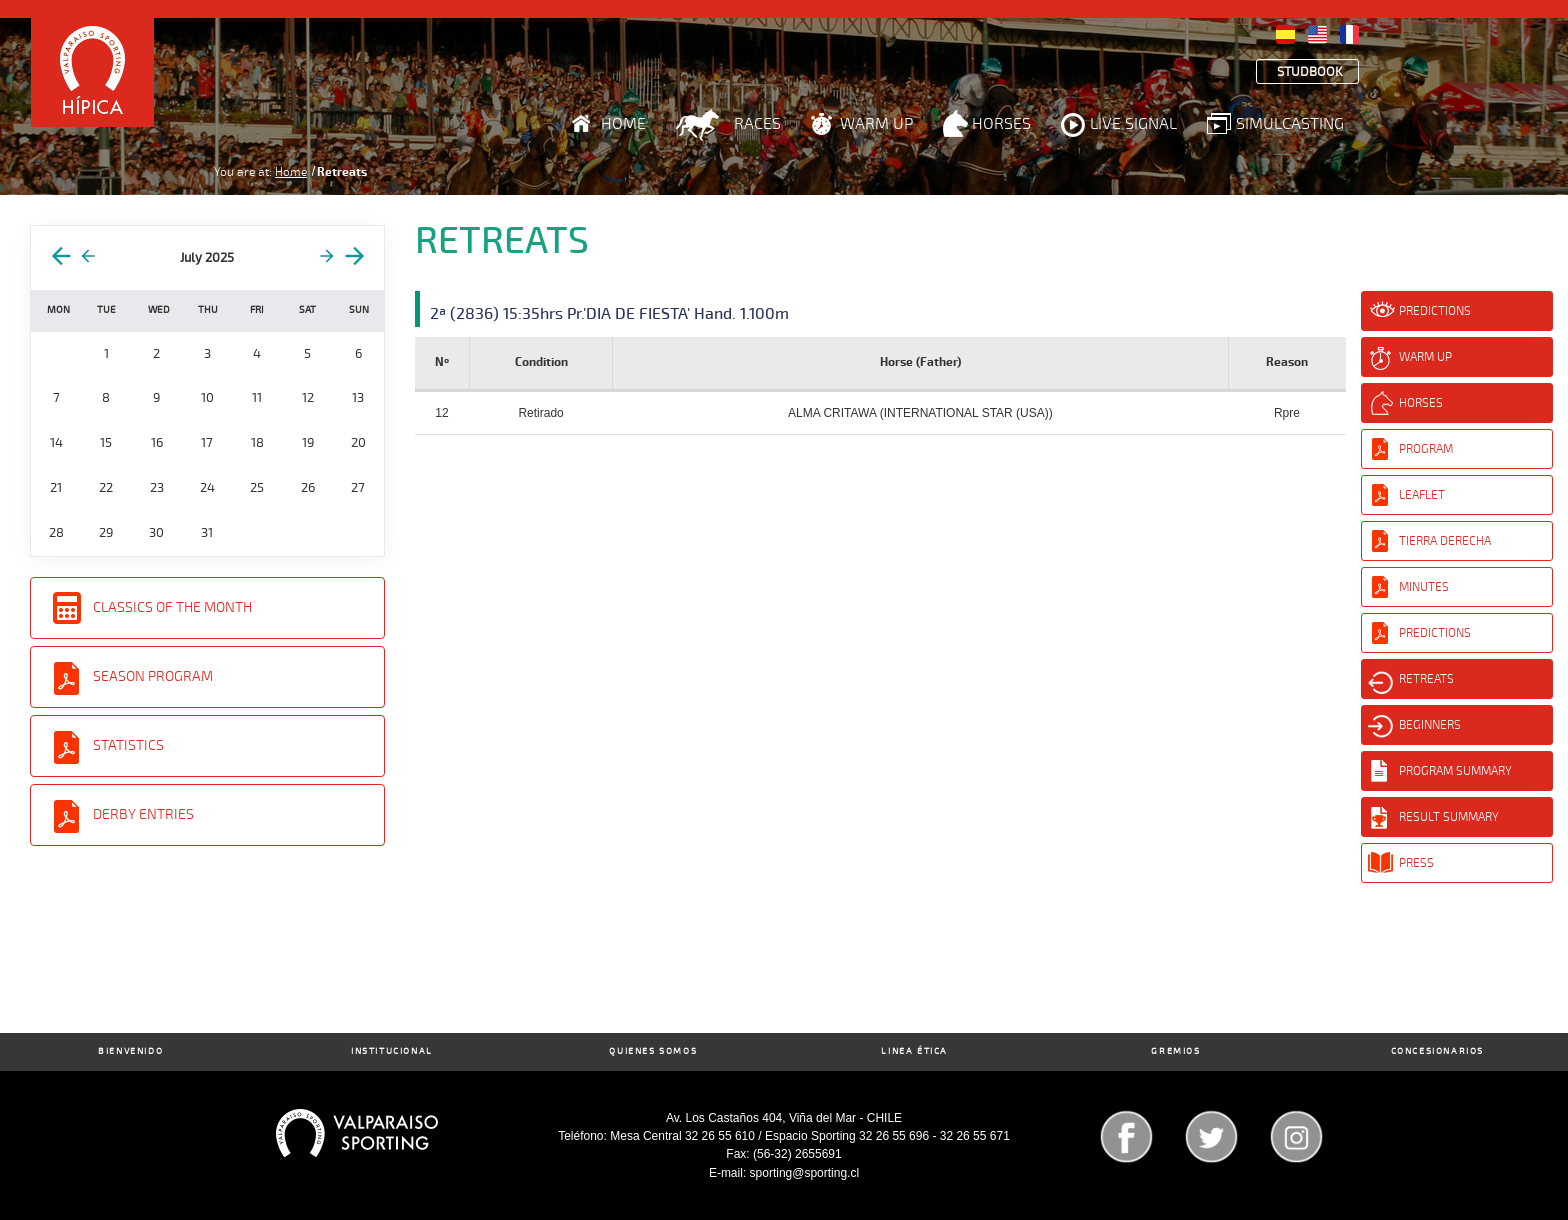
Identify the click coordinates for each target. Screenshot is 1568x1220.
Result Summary (1449, 817)
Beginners (1430, 725)
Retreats (1426, 679)
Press (1416, 863)
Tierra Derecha (1445, 541)
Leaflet (1422, 495)
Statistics (128, 745)
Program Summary (1455, 771)
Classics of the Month (172, 607)
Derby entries (143, 814)
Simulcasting (1290, 124)
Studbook (1310, 72)
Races (757, 124)
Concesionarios (1437, 1051)
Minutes (1424, 587)
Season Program (153, 676)
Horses (1001, 124)
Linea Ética (914, 1051)
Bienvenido (130, 1051)
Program (1426, 449)
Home (623, 124)
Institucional (392, 1051)
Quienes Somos (653, 1051)
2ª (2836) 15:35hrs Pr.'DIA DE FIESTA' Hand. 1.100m (609, 314)
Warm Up (876, 124)
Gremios (1175, 1051)
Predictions (1435, 311)
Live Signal (1133, 124)
